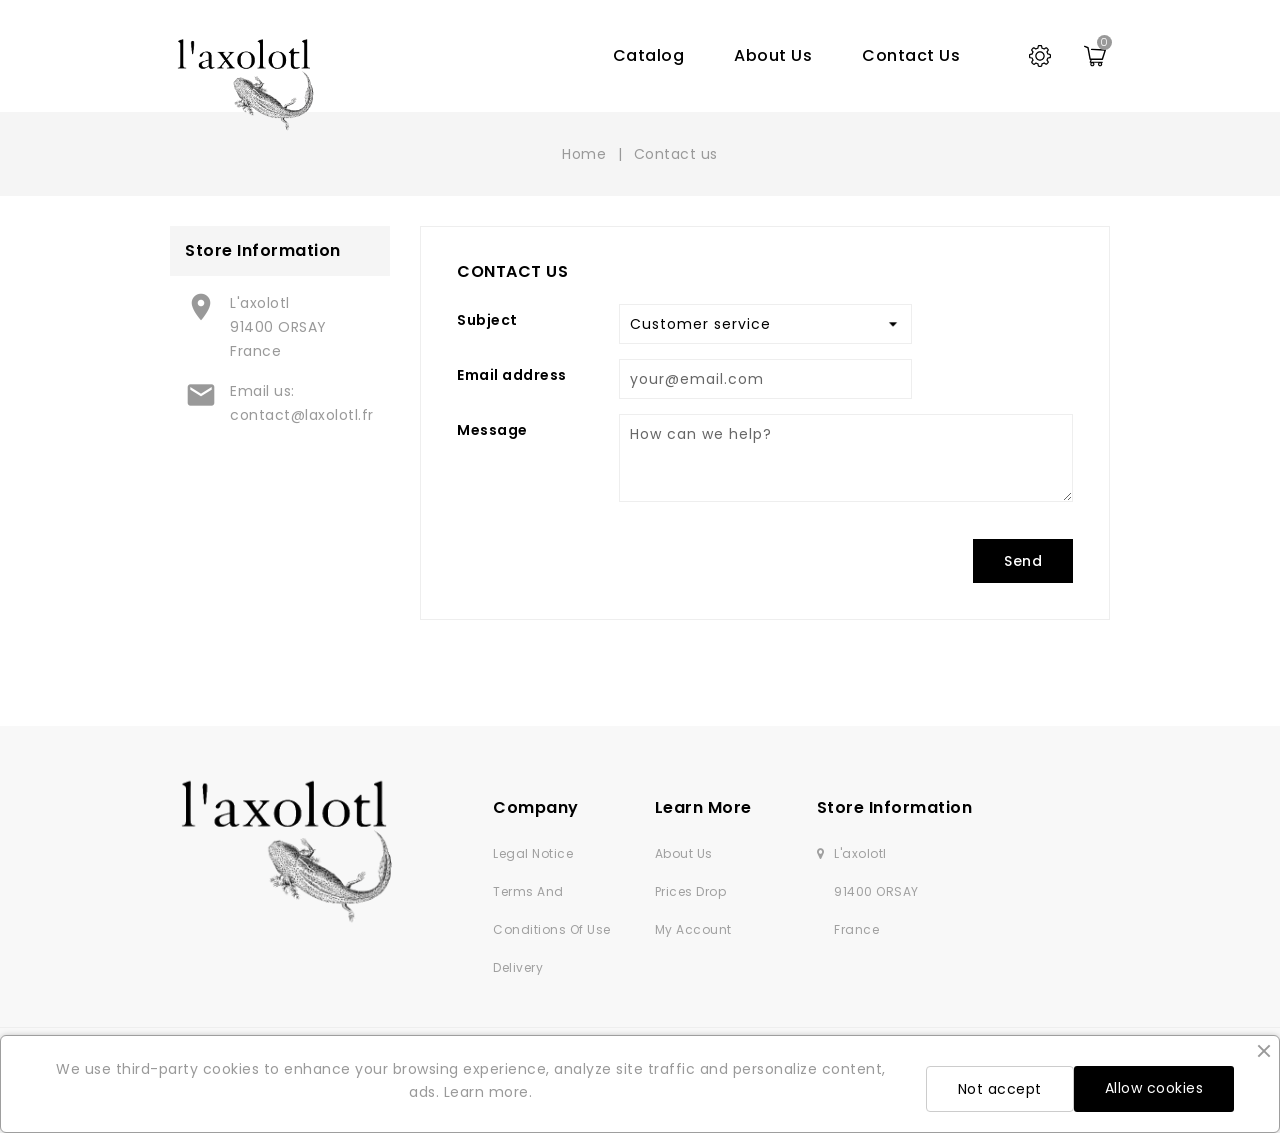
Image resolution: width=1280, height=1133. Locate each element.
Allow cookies (1154, 1088)
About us (773, 55)
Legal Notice (533, 853)
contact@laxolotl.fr (302, 415)
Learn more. (488, 1092)
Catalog (649, 55)
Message (492, 430)
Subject (487, 320)
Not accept (1000, 1089)
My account (693, 929)
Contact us (911, 55)
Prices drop (691, 891)
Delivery (518, 967)
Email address (512, 375)
